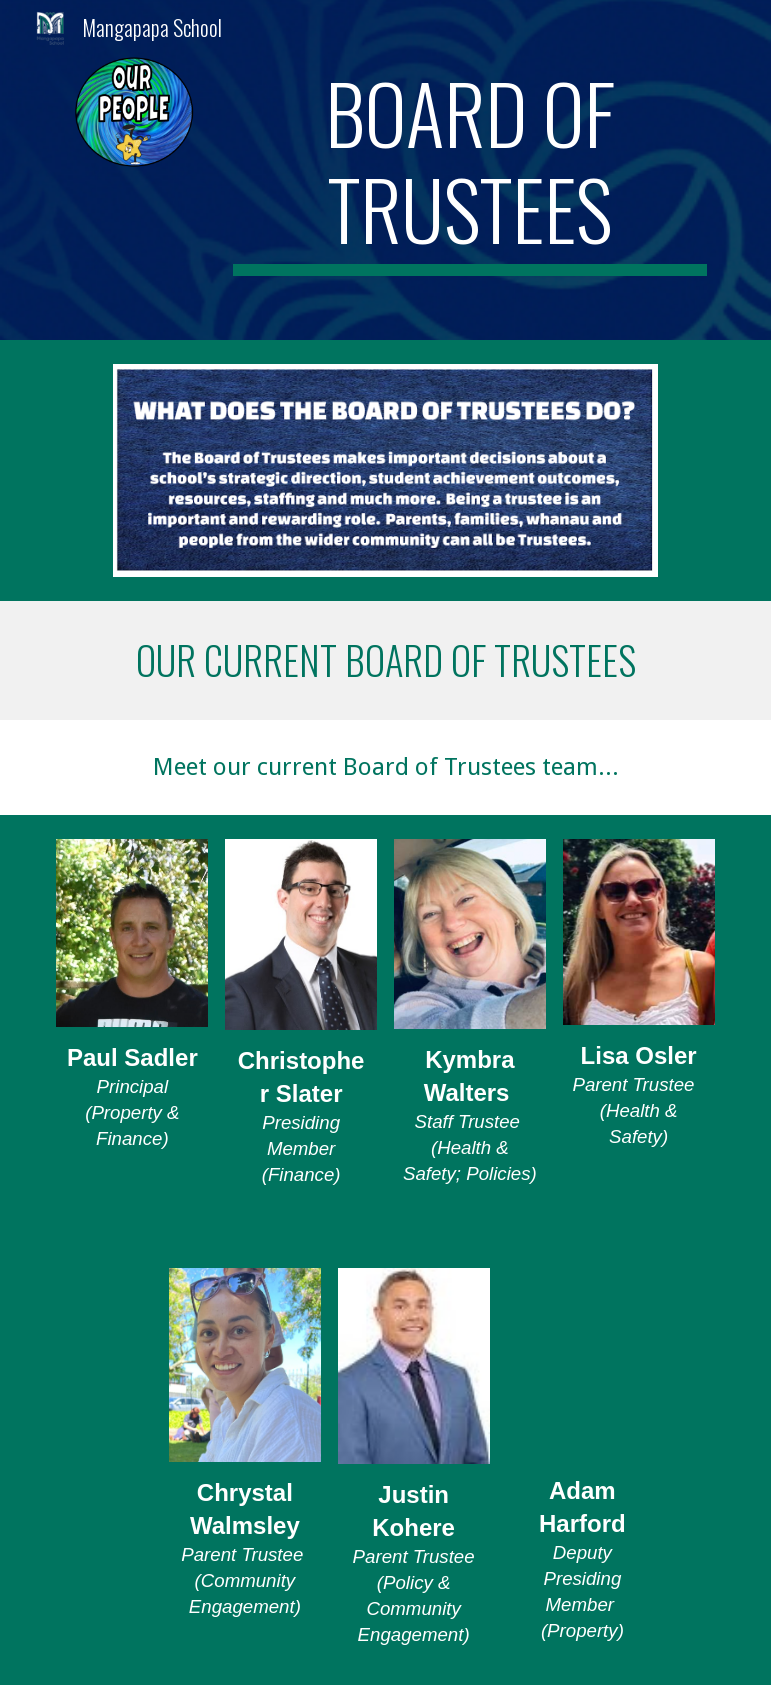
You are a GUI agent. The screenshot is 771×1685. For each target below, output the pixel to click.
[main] (469, 170)
